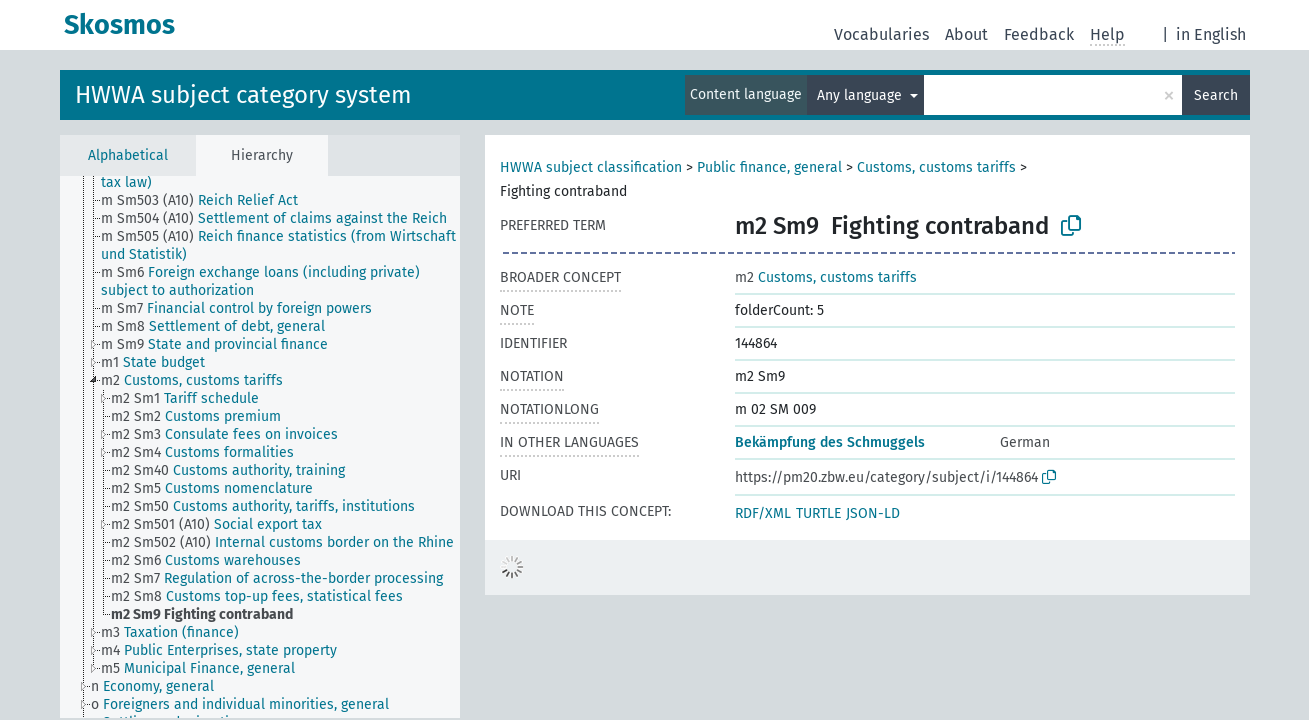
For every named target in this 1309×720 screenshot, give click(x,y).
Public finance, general (769, 167)
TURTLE (818, 513)
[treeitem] (208, 201)
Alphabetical (128, 155)
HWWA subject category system (243, 95)
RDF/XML (763, 513)
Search (1216, 95)
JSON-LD (873, 513)
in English (1211, 34)
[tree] (260, 447)
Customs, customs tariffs (936, 167)
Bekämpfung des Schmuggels (830, 442)
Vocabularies (881, 34)
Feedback (1039, 34)
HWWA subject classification (591, 167)
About (966, 34)
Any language (861, 95)
